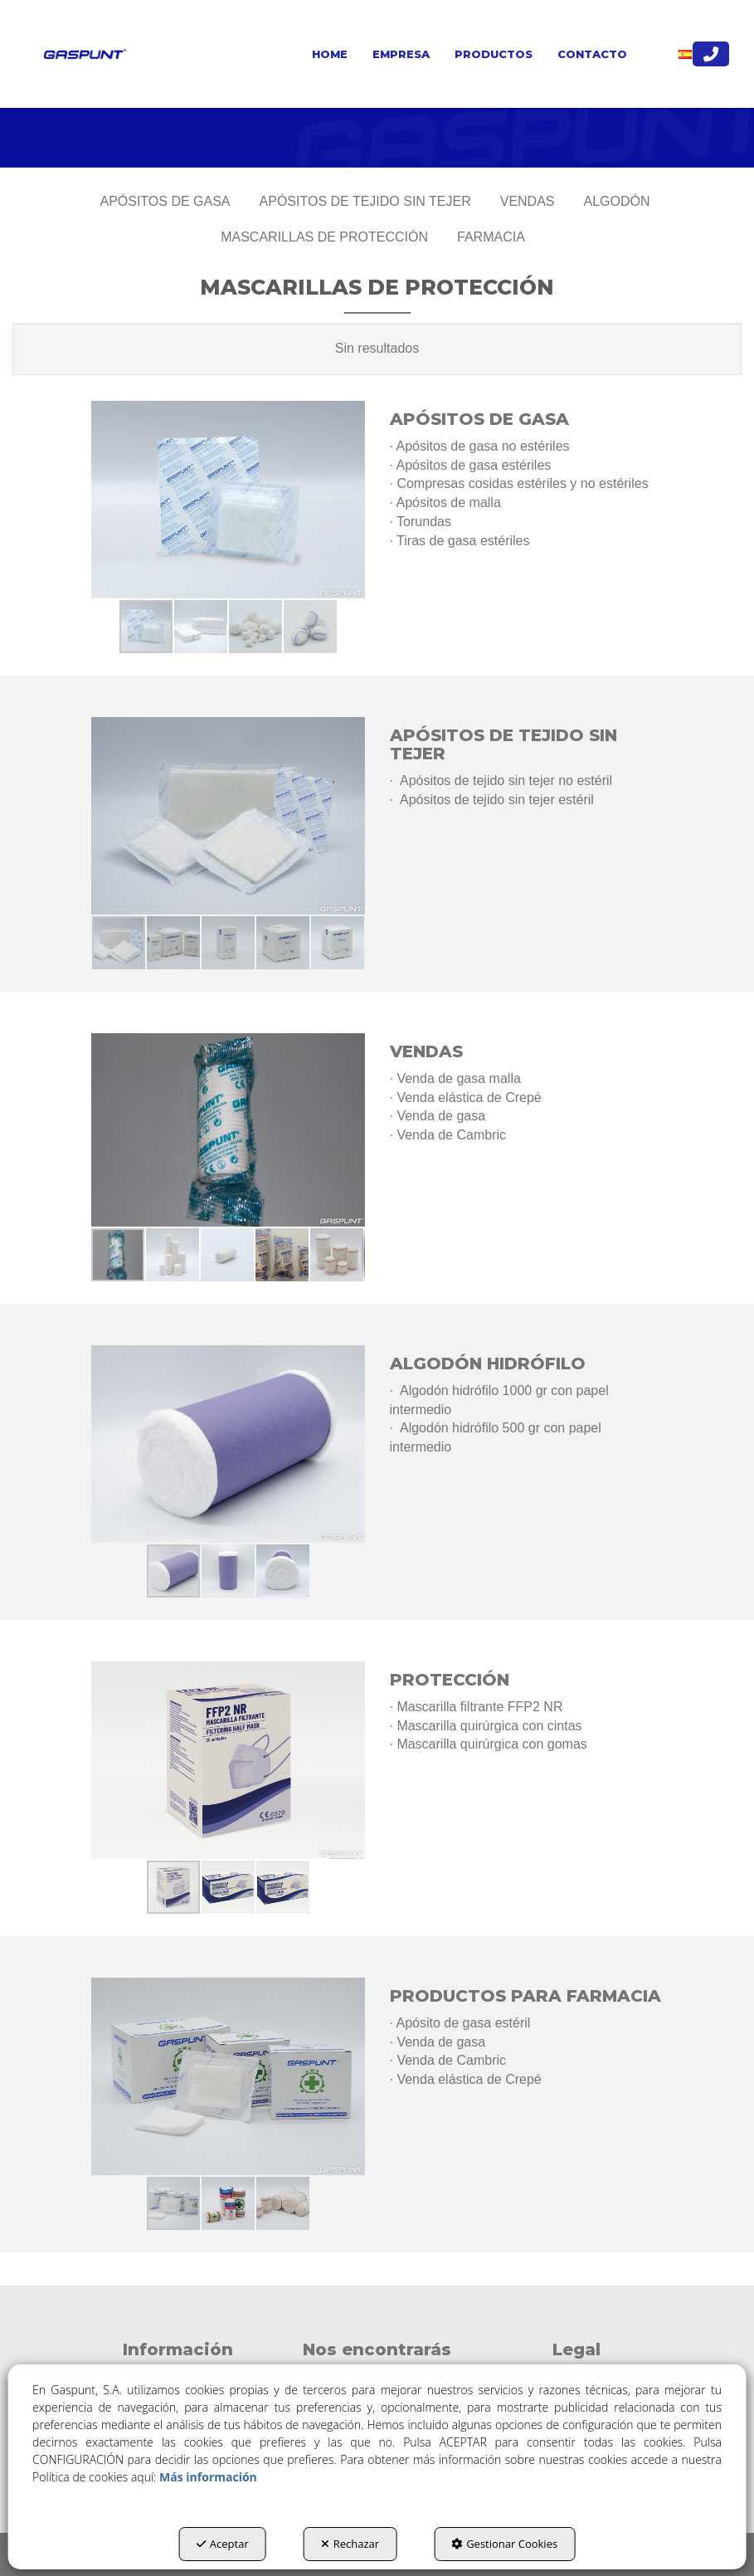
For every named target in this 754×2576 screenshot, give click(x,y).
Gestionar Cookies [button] (504, 2543)
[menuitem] (329, 54)
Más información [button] (208, 2477)
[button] (83, 54)
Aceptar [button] (223, 2543)
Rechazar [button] (350, 2543)
